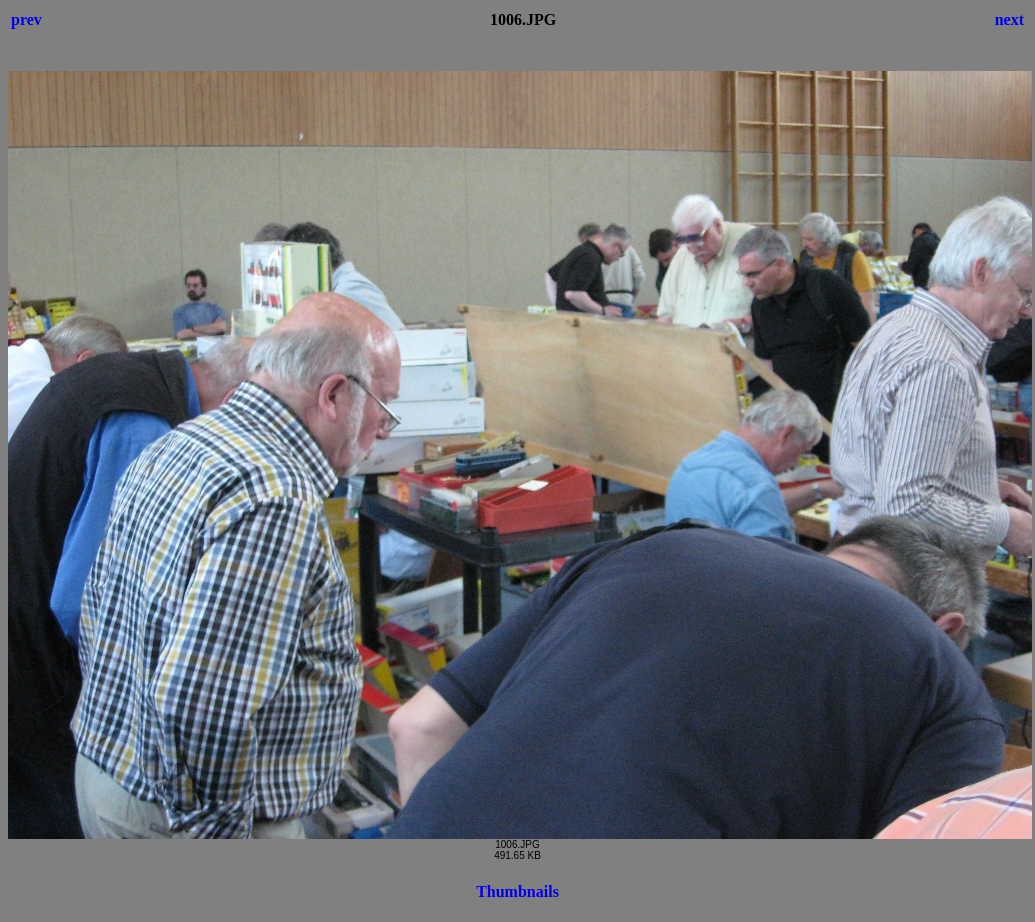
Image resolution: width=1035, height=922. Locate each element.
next (1009, 19)
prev (26, 19)
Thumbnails (517, 891)
